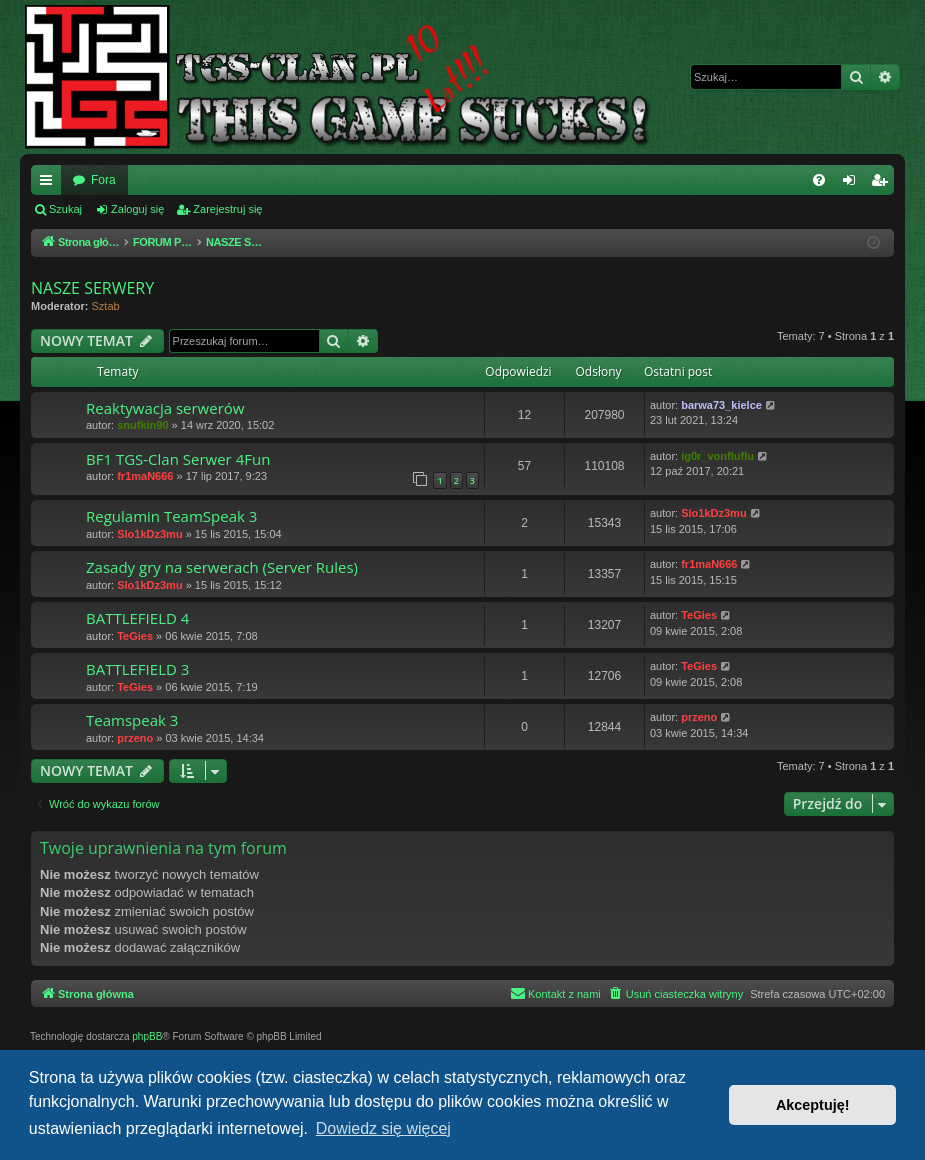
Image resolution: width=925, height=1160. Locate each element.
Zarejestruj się (227, 209)
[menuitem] (819, 180)
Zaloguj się (137, 209)
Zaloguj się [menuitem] (853, 184)
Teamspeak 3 (132, 720)
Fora (103, 180)
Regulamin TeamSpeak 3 (171, 516)
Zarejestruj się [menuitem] (883, 184)
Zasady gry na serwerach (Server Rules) (222, 567)
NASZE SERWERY (92, 288)
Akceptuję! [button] (813, 1105)
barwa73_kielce (721, 405)
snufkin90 (142, 425)
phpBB (147, 1036)
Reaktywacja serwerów (165, 408)
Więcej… (50, 184)
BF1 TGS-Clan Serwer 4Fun (178, 459)
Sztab (106, 306)
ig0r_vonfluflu (717, 456)
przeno (135, 738)
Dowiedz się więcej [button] (383, 1128)
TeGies (135, 636)
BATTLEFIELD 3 (137, 669)
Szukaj (65, 209)
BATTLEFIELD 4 (137, 618)
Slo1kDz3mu (149, 534)
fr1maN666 (145, 476)
